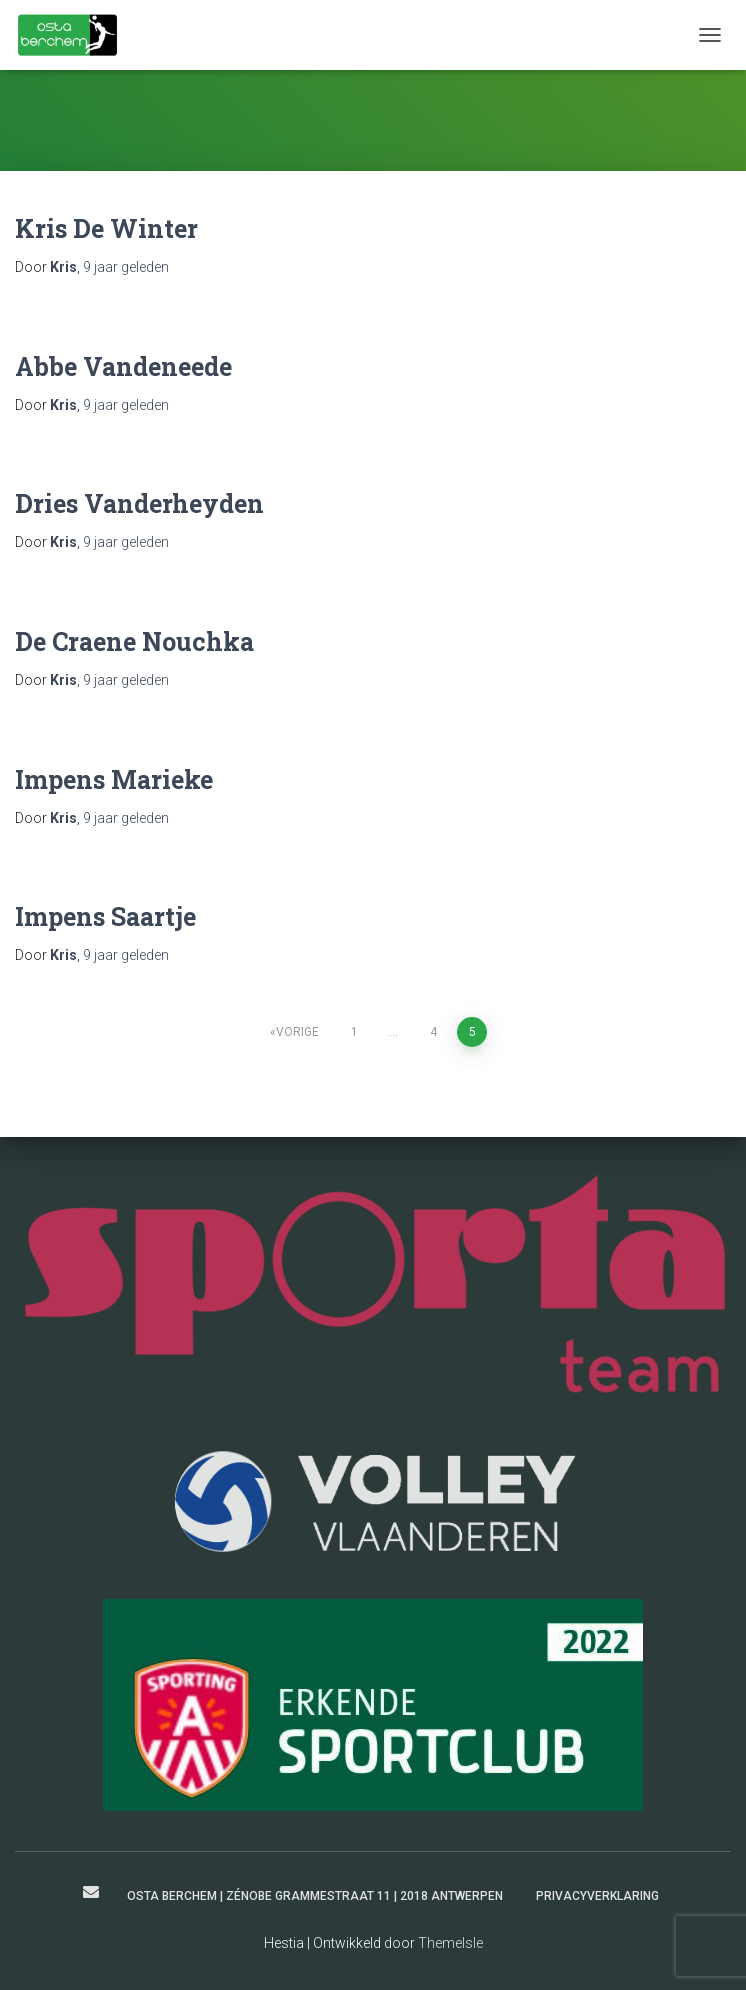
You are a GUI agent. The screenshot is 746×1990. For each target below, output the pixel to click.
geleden (126, 267)
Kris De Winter (106, 228)
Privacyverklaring (597, 1896)
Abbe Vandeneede (123, 366)
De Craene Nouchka (134, 641)
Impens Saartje (105, 916)
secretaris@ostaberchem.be (91, 1892)
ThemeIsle (450, 1943)
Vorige (297, 1032)
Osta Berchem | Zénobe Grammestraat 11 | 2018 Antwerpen (315, 1896)
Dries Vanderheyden (139, 503)
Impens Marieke (114, 779)
